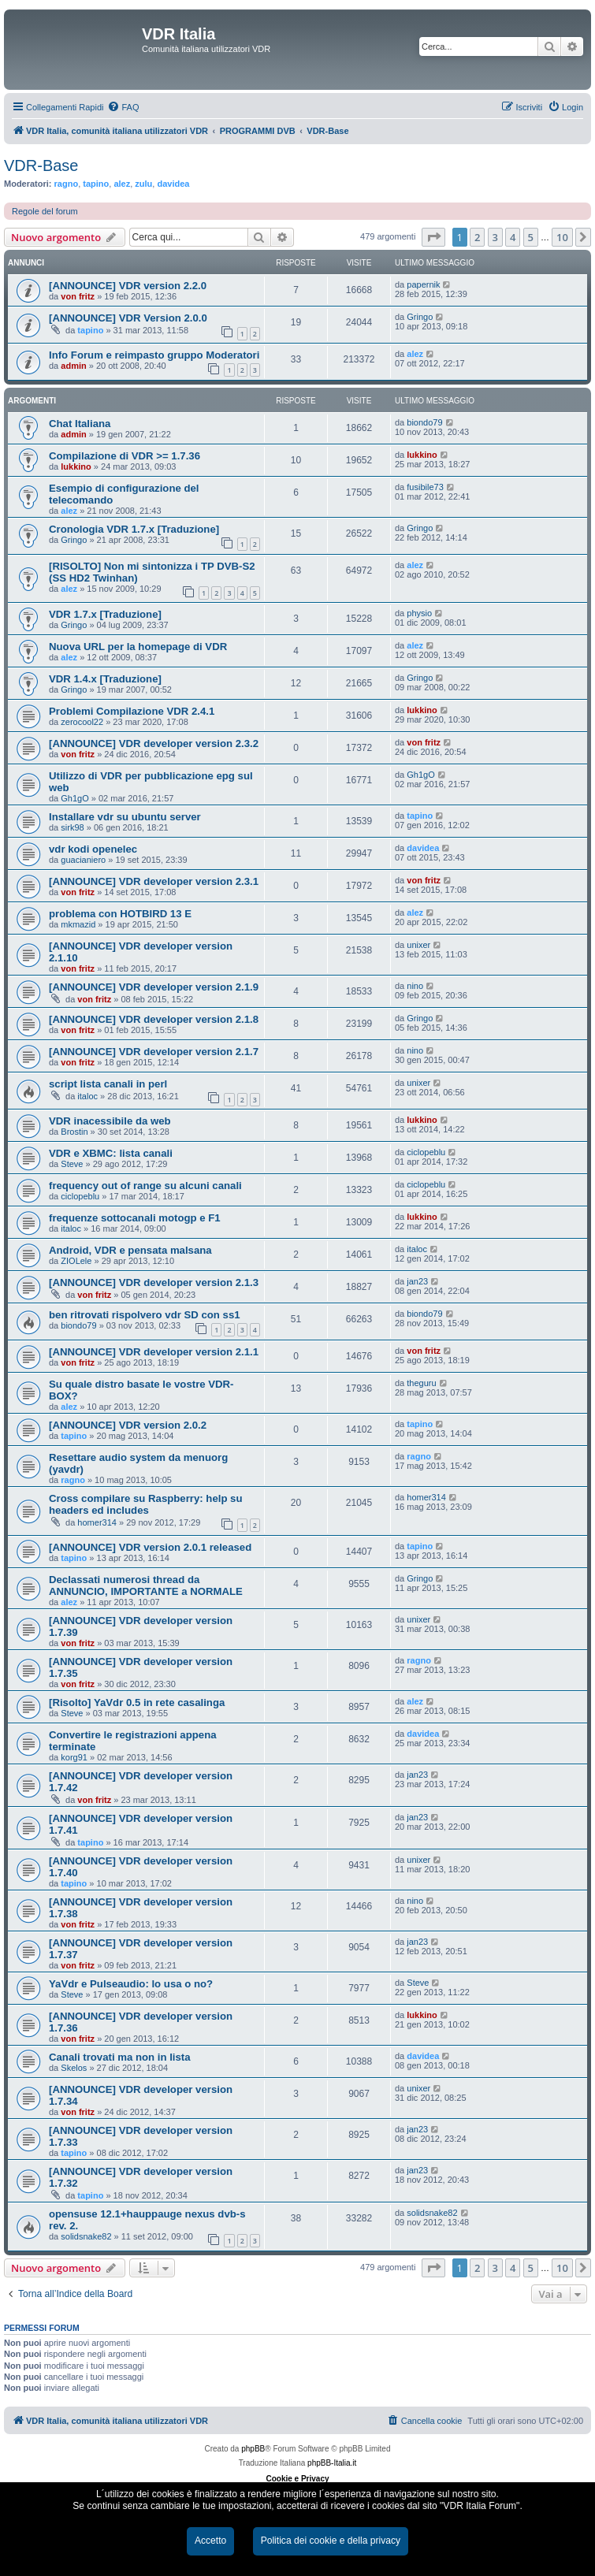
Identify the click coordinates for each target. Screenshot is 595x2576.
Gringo (420, 317)
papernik (423, 284)
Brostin (74, 1131)
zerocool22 (82, 722)
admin (73, 365)
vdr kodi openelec (93, 849)
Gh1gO (74, 798)
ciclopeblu (426, 1152)
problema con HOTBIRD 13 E (120, 914)
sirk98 (72, 827)
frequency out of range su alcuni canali (145, 1185)
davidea (173, 183)
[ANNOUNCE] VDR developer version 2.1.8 (153, 1019)
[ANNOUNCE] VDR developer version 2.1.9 (153, 987)
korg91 (74, 1757)
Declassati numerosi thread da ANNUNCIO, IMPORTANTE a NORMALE (146, 1585)
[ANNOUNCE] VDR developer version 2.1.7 (153, 1052)
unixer (418, 945)
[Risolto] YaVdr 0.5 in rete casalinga (137, 1702)
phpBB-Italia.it (331, 2463)
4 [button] (512, 237)
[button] (433, 237)
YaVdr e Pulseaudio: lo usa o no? (131, 1984)
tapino (96, 183)
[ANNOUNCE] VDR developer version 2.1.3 (153, 1282)
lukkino (76, 466)
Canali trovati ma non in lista (120, 2057)
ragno (66, 183)
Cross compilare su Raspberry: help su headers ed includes (146, 1504)
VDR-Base (41, 165)
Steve (72, 1164)
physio (419, 613)
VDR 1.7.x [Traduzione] (105, 614)
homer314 (97, 1522)
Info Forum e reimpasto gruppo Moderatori (154, 355)
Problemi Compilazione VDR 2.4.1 (131, 711)
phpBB (253, 2448)
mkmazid (78, 924)
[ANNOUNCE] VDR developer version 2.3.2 (153, 743)
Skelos (74, 2067)
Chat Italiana (79, 423)
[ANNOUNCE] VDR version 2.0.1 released (150, 1547)
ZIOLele (76, 1261)
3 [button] (495, 237)
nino (415, 986)
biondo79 (424, 422)
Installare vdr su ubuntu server (125, 817)
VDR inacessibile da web (110, 1121)
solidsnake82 (86, 2236)
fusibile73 (425, 487)
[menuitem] (123, 107)
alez (121, 183)
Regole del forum (45, 211)
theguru (421, 1383)
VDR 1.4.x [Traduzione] (105, 679)
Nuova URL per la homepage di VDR (138, 646)
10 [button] (562, 237)
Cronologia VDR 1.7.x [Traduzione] (134, 529)
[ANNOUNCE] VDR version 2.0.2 (127, 1425)
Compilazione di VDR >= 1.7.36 (124, 456)
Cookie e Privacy (297, 2478)
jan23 (417, 1281)
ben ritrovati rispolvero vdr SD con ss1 (144, 1315)
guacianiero (83, 859)
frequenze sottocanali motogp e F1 (135, 1218)
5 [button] (531, 237)
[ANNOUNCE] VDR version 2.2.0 (127, 286)
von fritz (78, 296)
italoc (87, 1096)
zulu (143, 183)
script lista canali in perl (108, 1084)
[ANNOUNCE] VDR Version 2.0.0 (128, 318)
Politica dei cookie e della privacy (330, 2540)
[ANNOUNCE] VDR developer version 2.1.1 (153, 1352)
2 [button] (477, 237)
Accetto (210, 2540)
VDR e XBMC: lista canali (111, 1153)
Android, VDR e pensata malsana (130, 1250)
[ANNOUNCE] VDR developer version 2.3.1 (153, 881)
